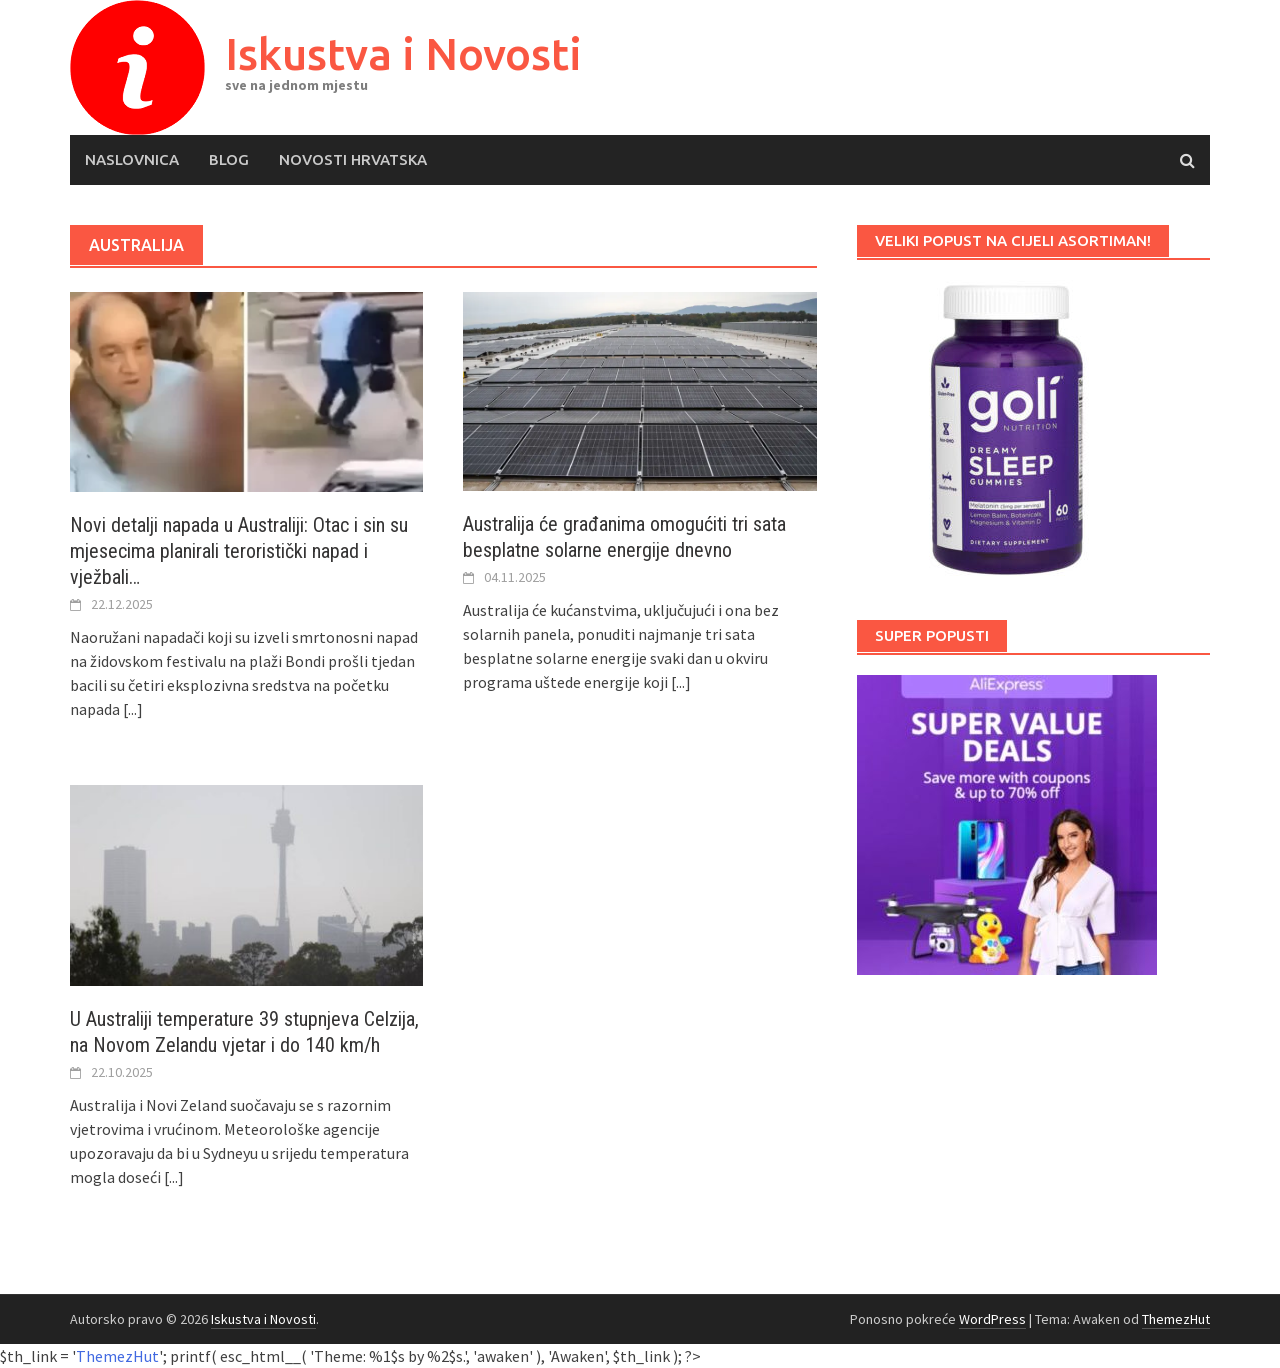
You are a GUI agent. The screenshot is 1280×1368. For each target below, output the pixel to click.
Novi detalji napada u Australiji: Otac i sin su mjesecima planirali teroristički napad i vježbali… (239, 551)
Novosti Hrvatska (353, 159)
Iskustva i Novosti (403, 53)
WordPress (992, 1319)
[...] (133, 709)
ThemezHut (1176, 1319)
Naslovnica (132, 159)
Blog (229, 159)
